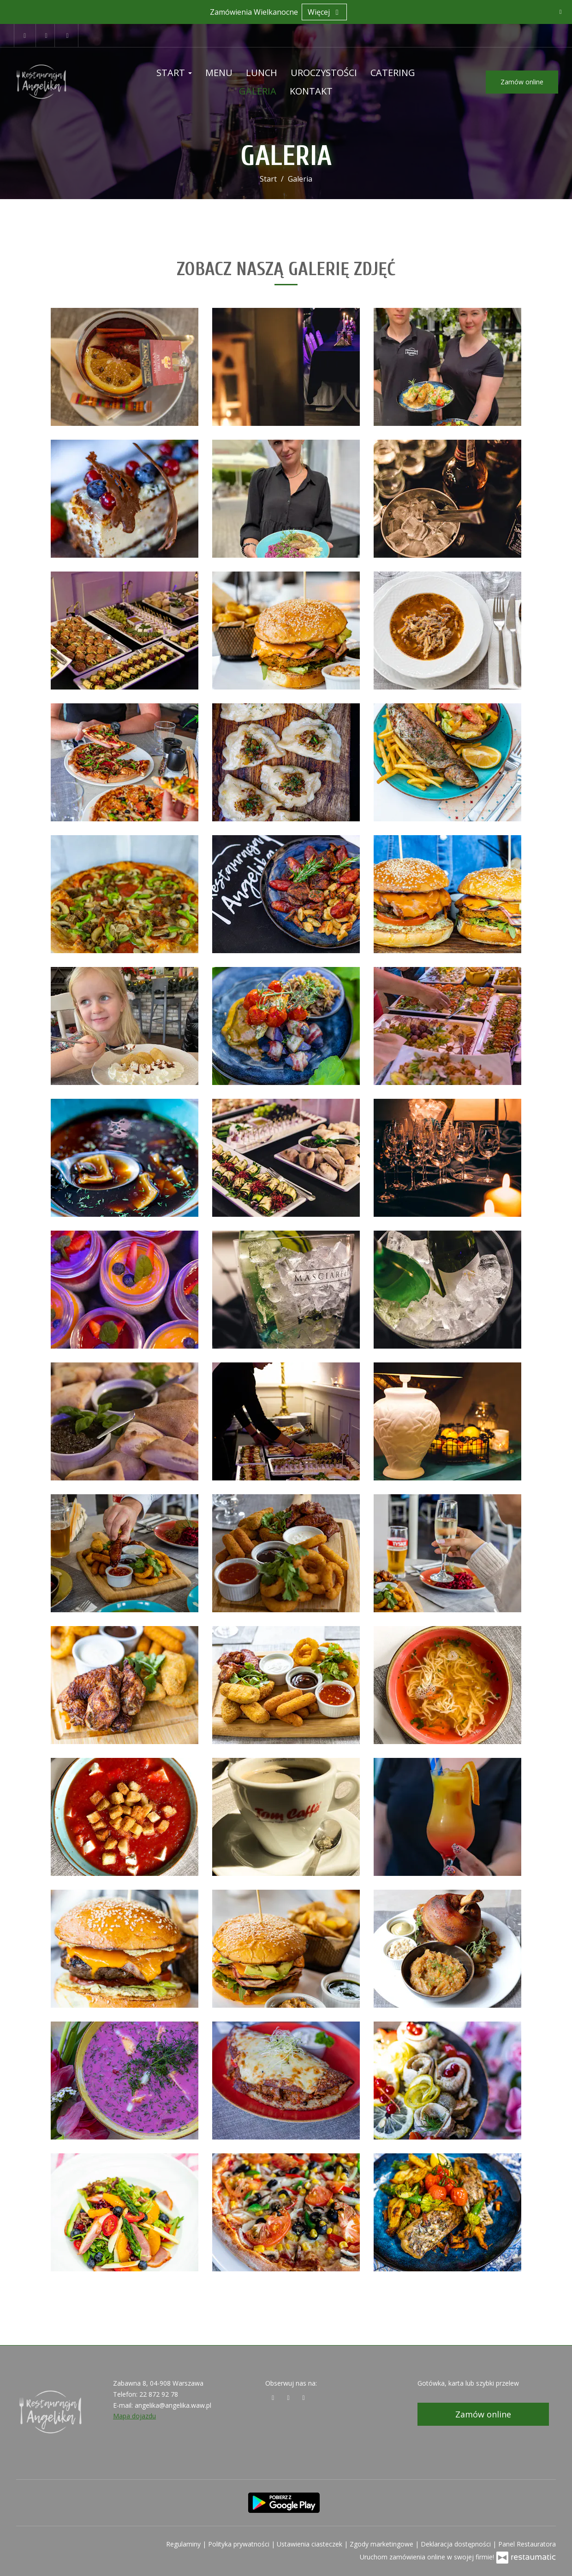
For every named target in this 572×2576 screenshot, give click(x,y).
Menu (218, 72)
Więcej (324, 12)
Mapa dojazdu (134, 2415)
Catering (392, 72)
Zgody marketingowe (382, 2544)
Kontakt (311, 91)
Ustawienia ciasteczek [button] (310, 2544)
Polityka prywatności (239, 2544)
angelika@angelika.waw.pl (173, 2405)
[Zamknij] (560, 11)
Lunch (261, 72)
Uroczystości (324, 72)
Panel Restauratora (527, 2544)
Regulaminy (184, 2544)
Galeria (257, 91)
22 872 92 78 (158, 2394)
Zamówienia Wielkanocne (254, 12)
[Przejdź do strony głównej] (64, 82)
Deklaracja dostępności (457, 2544)
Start (174, 72)
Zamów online (521, 81)
